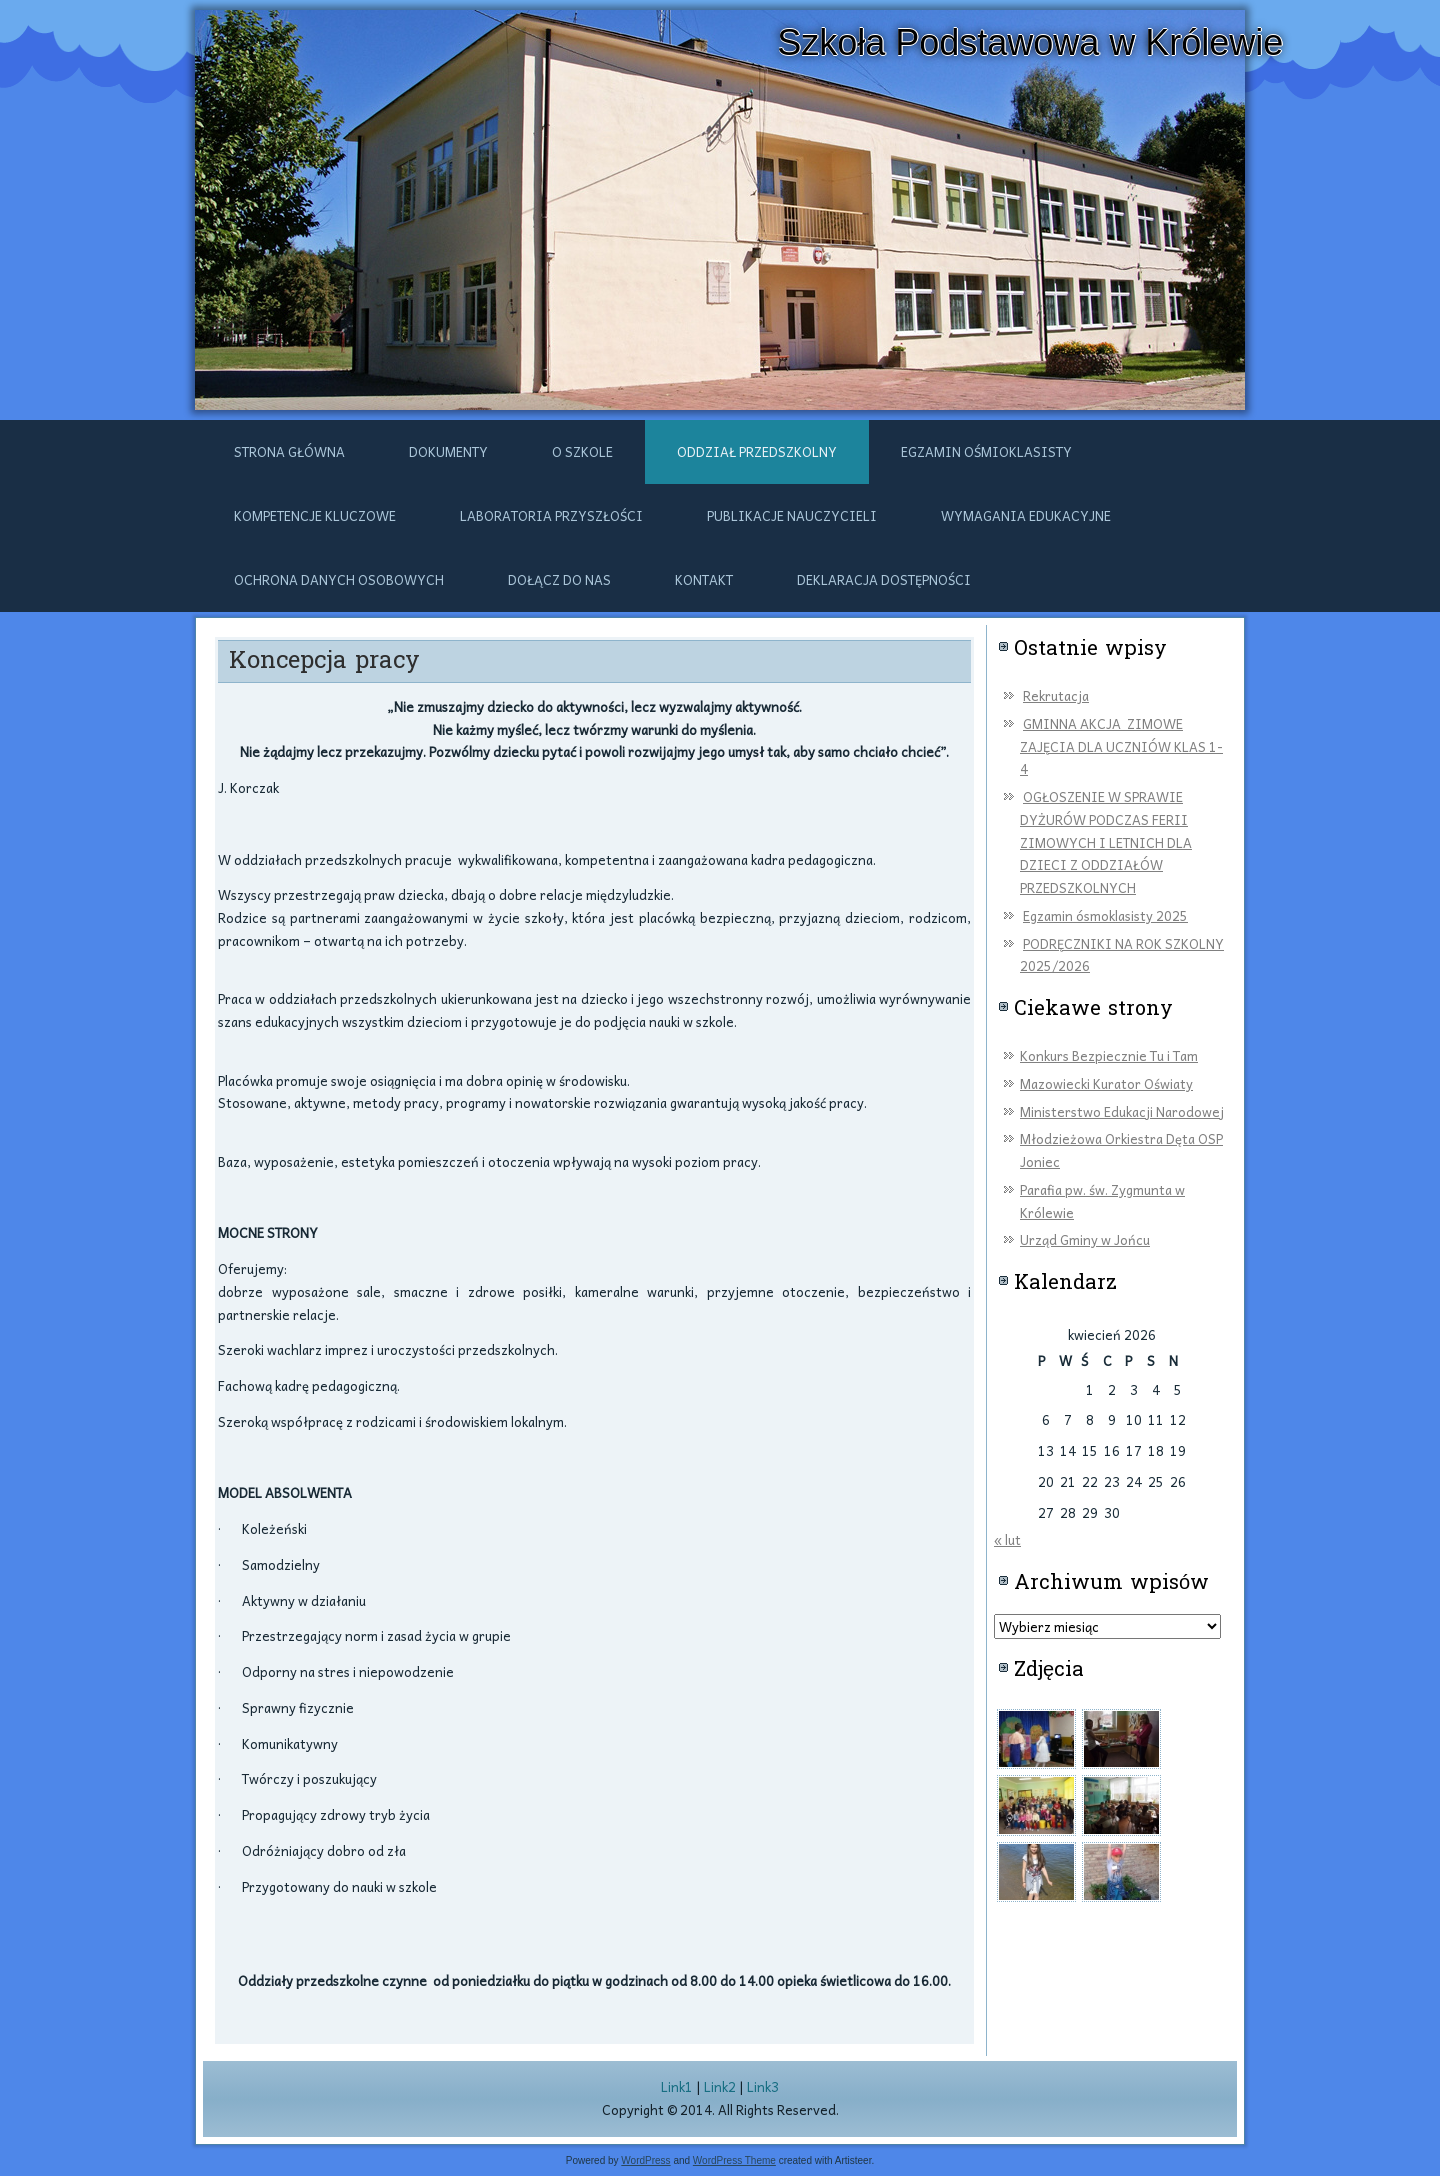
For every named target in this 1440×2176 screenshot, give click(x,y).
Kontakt (704, 579)
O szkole (582, 451)
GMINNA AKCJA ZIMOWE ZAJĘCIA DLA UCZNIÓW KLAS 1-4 (1121, 746)
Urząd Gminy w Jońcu (1085, 1239)
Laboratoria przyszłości (551, 515)
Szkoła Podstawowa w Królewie (1030, 42)
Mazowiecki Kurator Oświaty (1106, 1083)
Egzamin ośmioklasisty (986, 451)
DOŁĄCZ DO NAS (559, 579)
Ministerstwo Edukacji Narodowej (1122, 1111)
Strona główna (289, 451)
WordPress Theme (734, 2160)
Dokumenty (448, 451)
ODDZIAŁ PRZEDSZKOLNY (757, 451)
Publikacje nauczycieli (792, 515)
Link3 (763, 2086)
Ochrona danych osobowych (339, 579)
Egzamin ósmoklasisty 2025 (1105, 915)
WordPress (645, 2160)
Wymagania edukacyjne (1026, 515)
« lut (1007, 1539)
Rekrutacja (1056, 695)
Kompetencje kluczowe (315, 515)
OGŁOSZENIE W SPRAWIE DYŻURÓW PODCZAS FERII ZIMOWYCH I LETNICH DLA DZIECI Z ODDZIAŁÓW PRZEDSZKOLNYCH (1106, 842)
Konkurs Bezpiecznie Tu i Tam (1109, 1055)
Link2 (720, 2086)
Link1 (677, 2086)
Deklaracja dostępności (884, 579)
